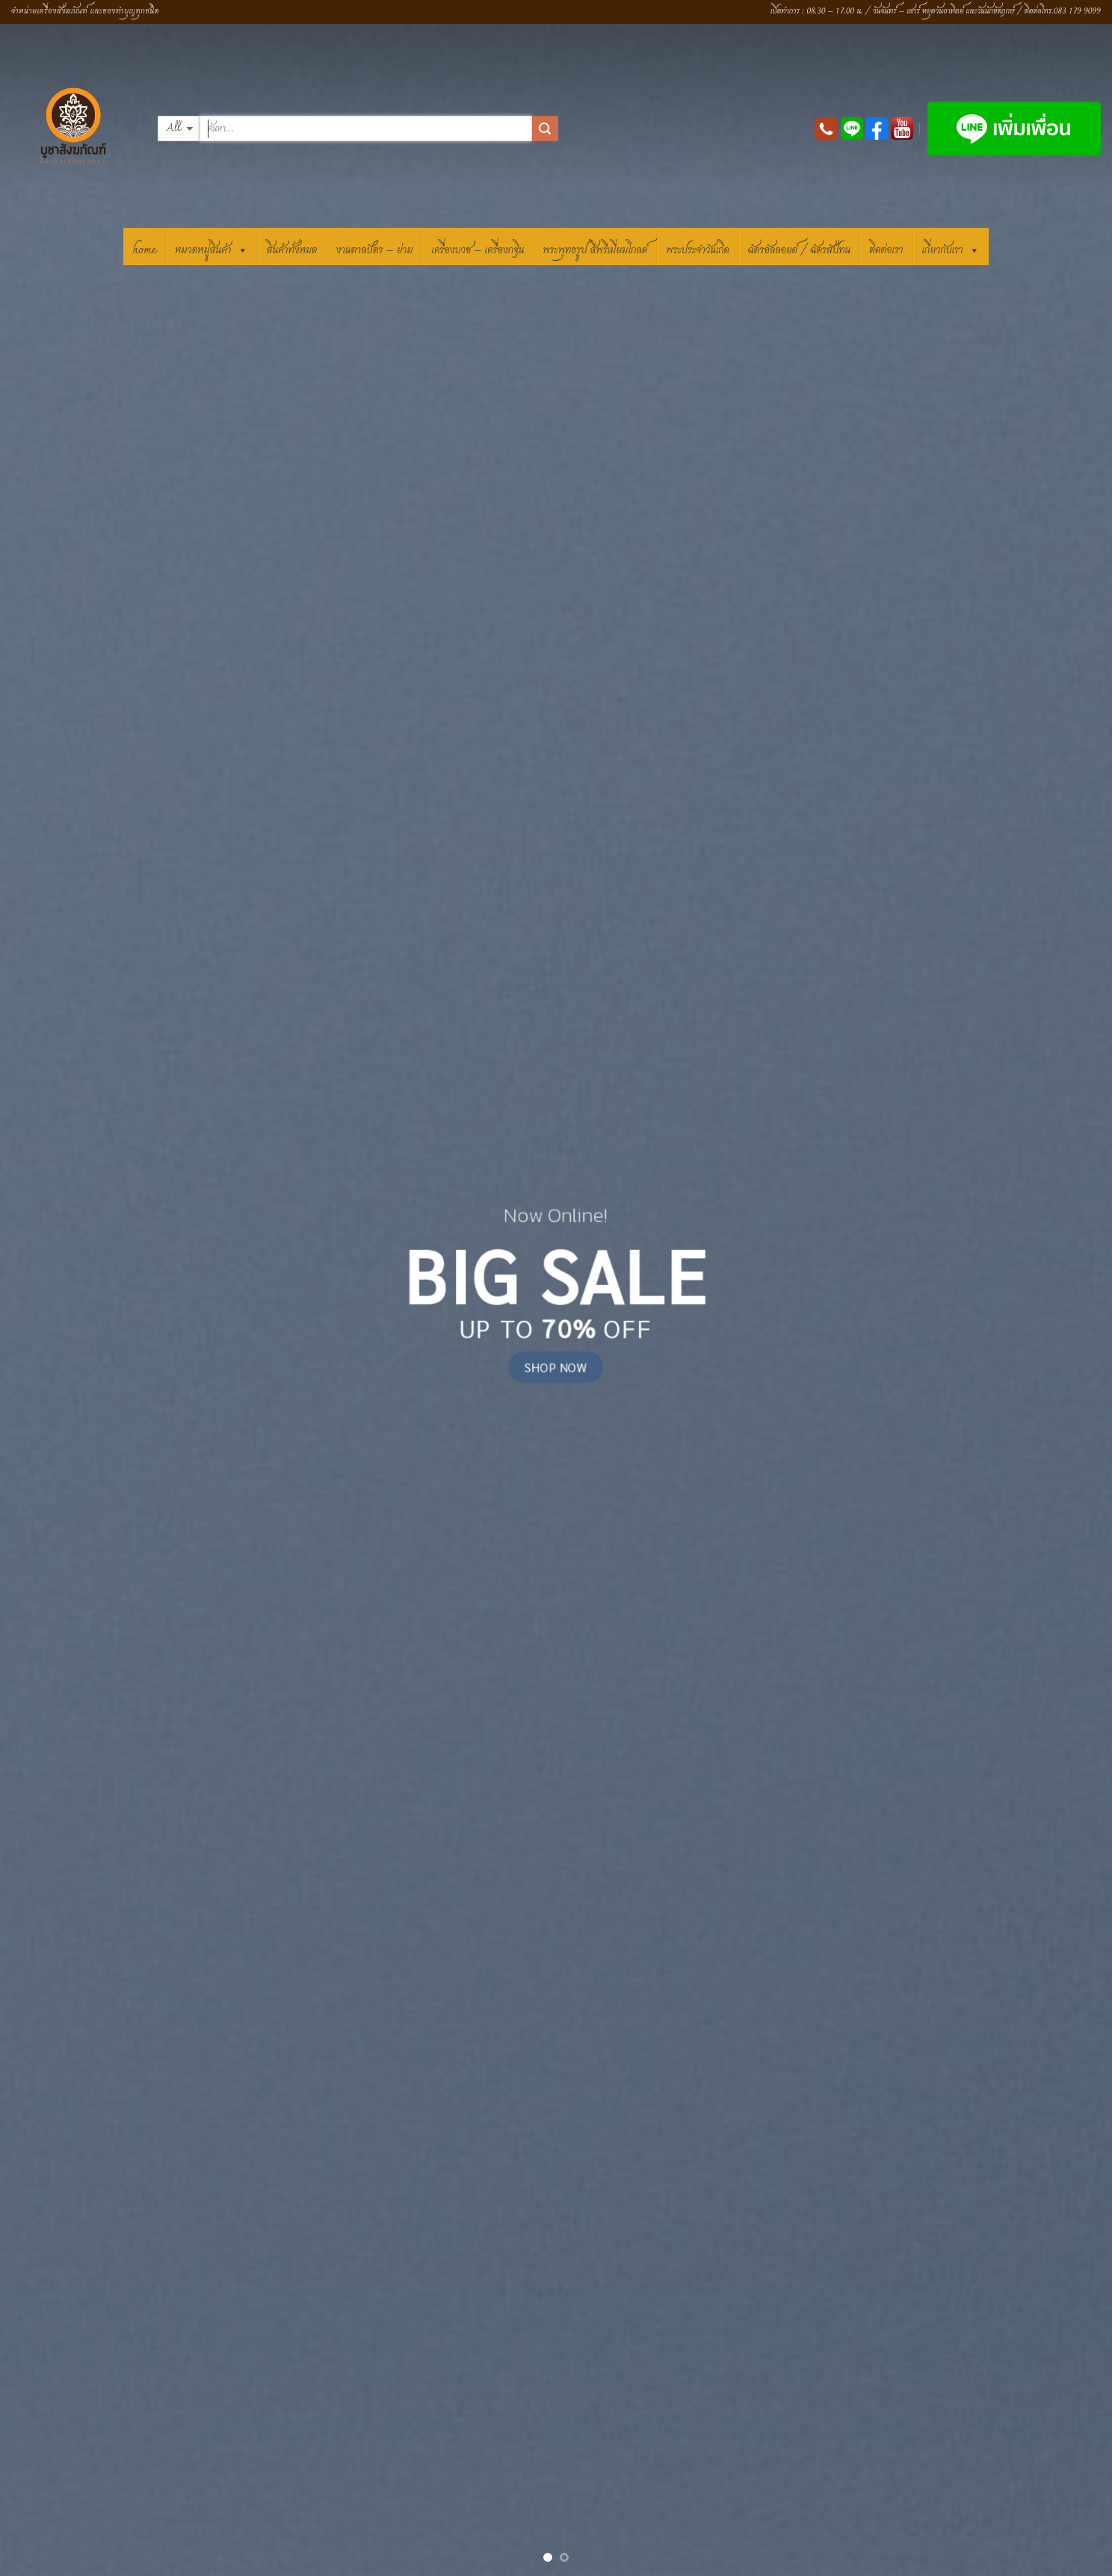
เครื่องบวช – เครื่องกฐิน (477, 250)
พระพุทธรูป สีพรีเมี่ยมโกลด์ (595, 250)
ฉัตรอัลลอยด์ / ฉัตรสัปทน (799, 250)
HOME (144, 250)
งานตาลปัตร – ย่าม (374, 250)
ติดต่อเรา (886, 250)
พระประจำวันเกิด (697, 250)
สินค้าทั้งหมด (292, 250)
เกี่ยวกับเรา (951, 248)
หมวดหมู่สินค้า (211, 248)
